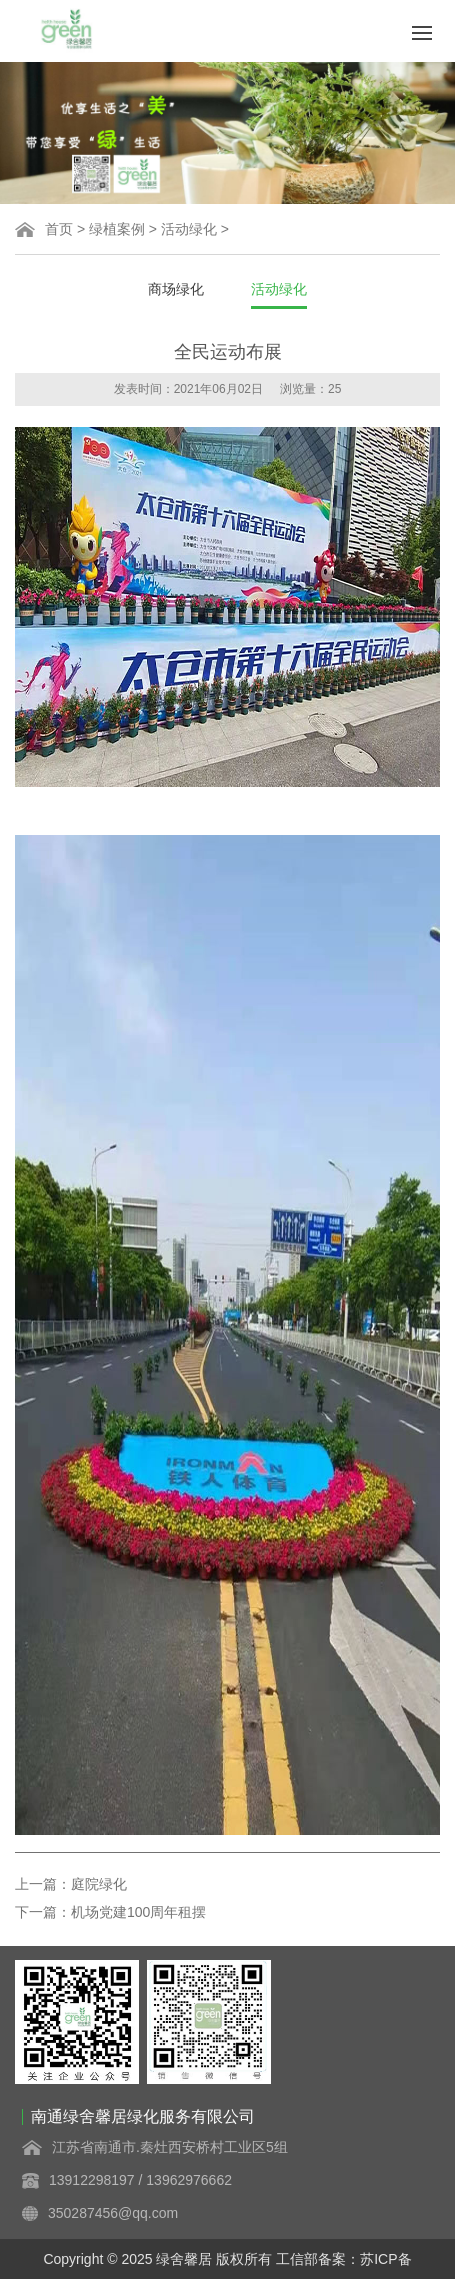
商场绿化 (176, 289)
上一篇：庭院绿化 (71, 1884)
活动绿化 (189, 229)
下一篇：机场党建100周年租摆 (110, 1912)
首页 (59, 229)
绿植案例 (117, 229)
